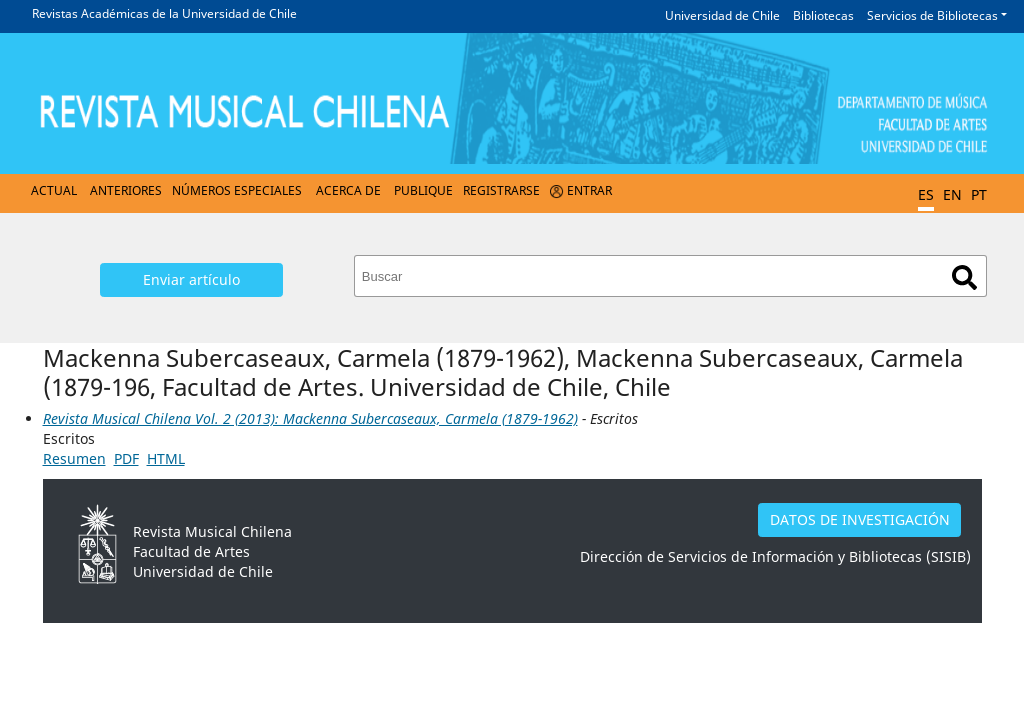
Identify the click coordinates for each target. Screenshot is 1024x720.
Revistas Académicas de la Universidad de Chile (164, 13)
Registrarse (501, 190)
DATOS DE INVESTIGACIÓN (860, 519)
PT (979, 194)
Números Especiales (237, 190)
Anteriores (126, 190)
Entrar (589, 190)
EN (952, 194)
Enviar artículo (191, 279)
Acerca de (348, 190)
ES (926, 194)
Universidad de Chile (722, 15)
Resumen (74, 458)
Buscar (964, 277)
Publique (423, 190)
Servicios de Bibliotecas (932, 15)
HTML (166, 458)
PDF (126, 458)
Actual (54, 190)
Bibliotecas (823, 15)
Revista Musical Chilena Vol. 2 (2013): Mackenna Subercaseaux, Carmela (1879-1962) (310, 418)
